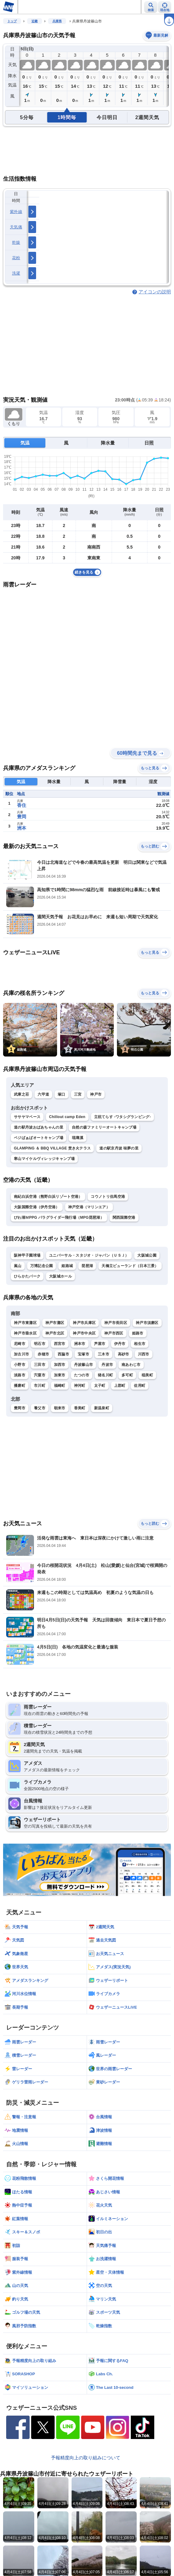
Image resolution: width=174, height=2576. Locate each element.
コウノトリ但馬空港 (108, 1196)
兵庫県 (57, 21)
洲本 (21, 828)
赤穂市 (43, 1354)
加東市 (59, 1375)
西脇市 (63, 1354)
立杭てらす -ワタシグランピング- (122, 1117)
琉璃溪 (77, 1138)
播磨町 (19, 1385)
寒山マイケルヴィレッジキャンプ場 (44, 1159)
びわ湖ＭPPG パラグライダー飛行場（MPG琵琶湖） (59, 1217)
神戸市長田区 (115, 1323)
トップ (12, 21)
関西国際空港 (124, 1217)
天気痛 (16, 227)
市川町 (39, 1385)
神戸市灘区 (54, 1323)
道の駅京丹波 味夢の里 (119, 1148)
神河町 (79, 1385)
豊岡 (21, 816)
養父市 (39, 1408)
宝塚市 (83, 1354)
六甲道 (43, 1094)
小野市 (19, 1364)
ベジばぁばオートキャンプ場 (38, 1138)
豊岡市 (19, 1408)
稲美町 (147, 1375)
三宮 (78, 1094)
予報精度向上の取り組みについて (85, 2457)
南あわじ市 (131, 1364)
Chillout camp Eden (67, 1117)
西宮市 (59, 1344)
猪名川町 (105, 1375)
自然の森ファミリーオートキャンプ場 (104, 1127)
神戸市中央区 (84, 1333)
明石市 (39, 1344)
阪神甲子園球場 (27, 1255)
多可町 (127, 1375)
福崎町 (59, 1385)
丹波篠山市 (83, 1364)
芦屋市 (100, 1344)
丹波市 (107, 1364)
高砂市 (123, 1354)
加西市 (59, 1364)
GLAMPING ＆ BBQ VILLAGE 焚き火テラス (52, 1148)
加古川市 (21, 1354)
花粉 (16, 258)
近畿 (34, 21)
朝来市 (59, 1408)
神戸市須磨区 (147, 1323)
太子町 (100, 1385)
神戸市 (96, 1094)
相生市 (139, 1344)
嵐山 (18, 1266)
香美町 (79, 1408)
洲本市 (79, 1344)
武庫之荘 (21, 1094)
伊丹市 (120, 1344)
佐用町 (139, 1385)
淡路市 (19, 1375)
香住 (21, 805)
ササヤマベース (27, 1117)
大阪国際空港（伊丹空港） (37, 1207)
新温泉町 (101, 1408)
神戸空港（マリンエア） (89, 1207)
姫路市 (137, 1333)
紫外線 (16, 212)
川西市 (143, 1354)
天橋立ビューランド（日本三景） (130, 1266)
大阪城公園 (146, 1255)
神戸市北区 (54, 1333)
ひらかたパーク (27, 1276)
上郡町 (120, 1385)
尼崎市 (19, 1344)
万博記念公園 (41, 1266)
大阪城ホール (60, 1276)
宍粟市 (39, 1375)
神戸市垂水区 (25, 1333)
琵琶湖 (87, 1266)
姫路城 (67, 1266)
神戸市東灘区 (25, 1323)
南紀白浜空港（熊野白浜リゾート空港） (48, 1196)
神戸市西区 (113, 1333)
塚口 (61, 1094)
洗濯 (16, 273)
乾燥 (16, 242)
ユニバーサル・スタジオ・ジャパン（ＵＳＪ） (89, 1255)
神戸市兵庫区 (84, 1323)
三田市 (39, 1364)
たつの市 (81, 1375)
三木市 (103, 1354)
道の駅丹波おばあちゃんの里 (38, 1127)
